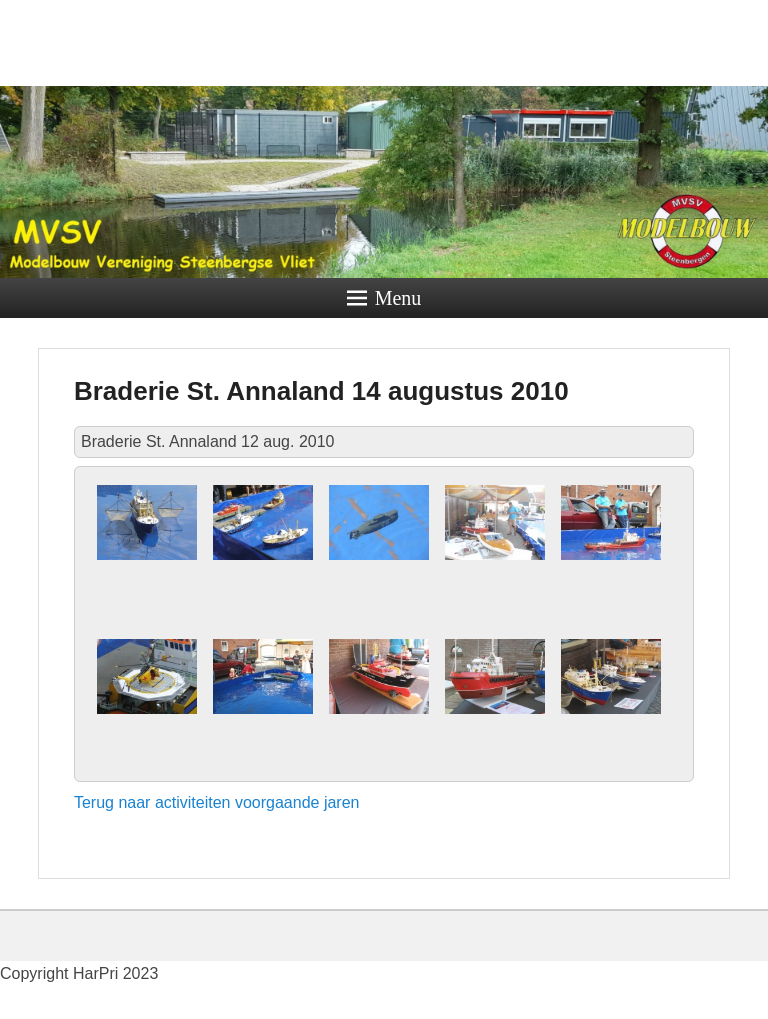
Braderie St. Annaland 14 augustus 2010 (321, 391)
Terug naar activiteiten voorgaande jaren (217, 802)
